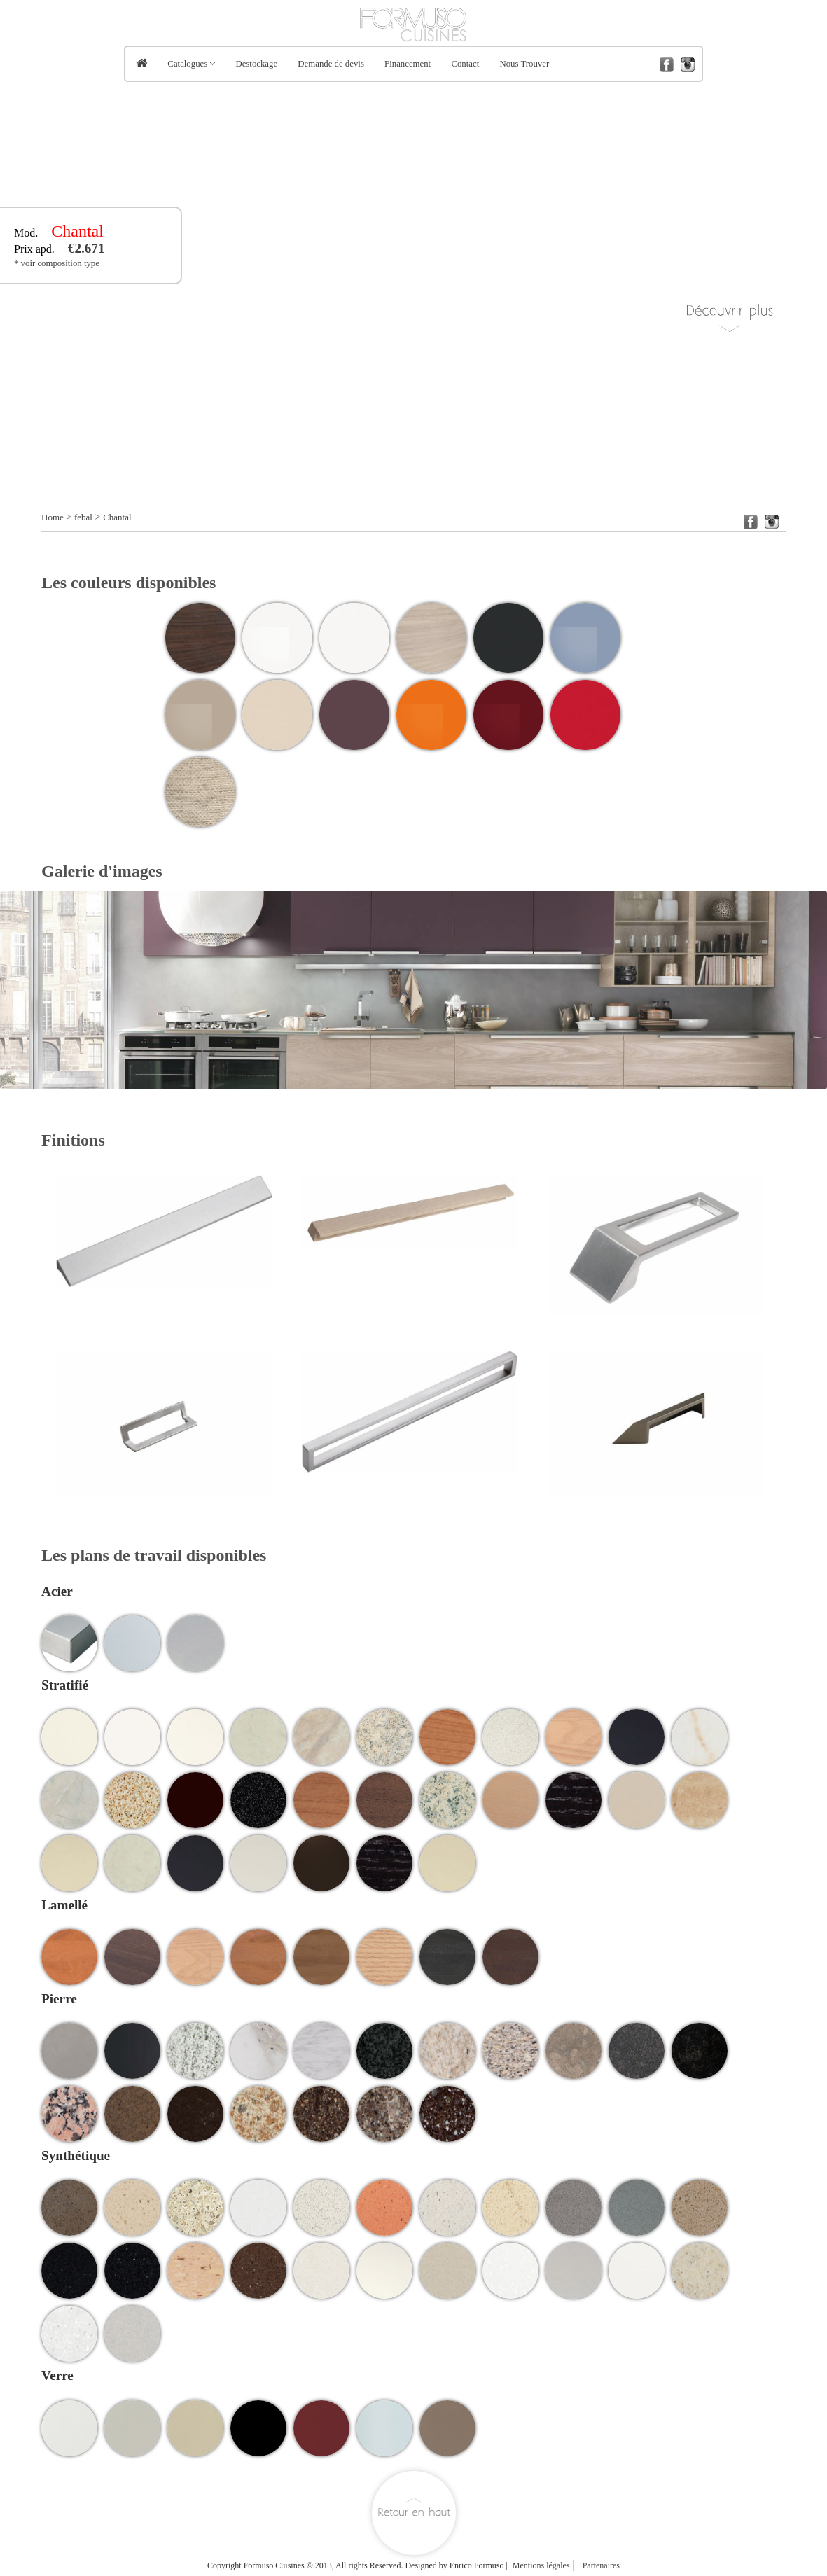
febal (83, 517)
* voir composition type (56, 263)
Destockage (256, 64)
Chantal (117, 517)
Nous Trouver (524, 64)
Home (52, 517)
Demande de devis (331, 64)
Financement (407, 64)
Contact (465, 64)
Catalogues (187, 64)
